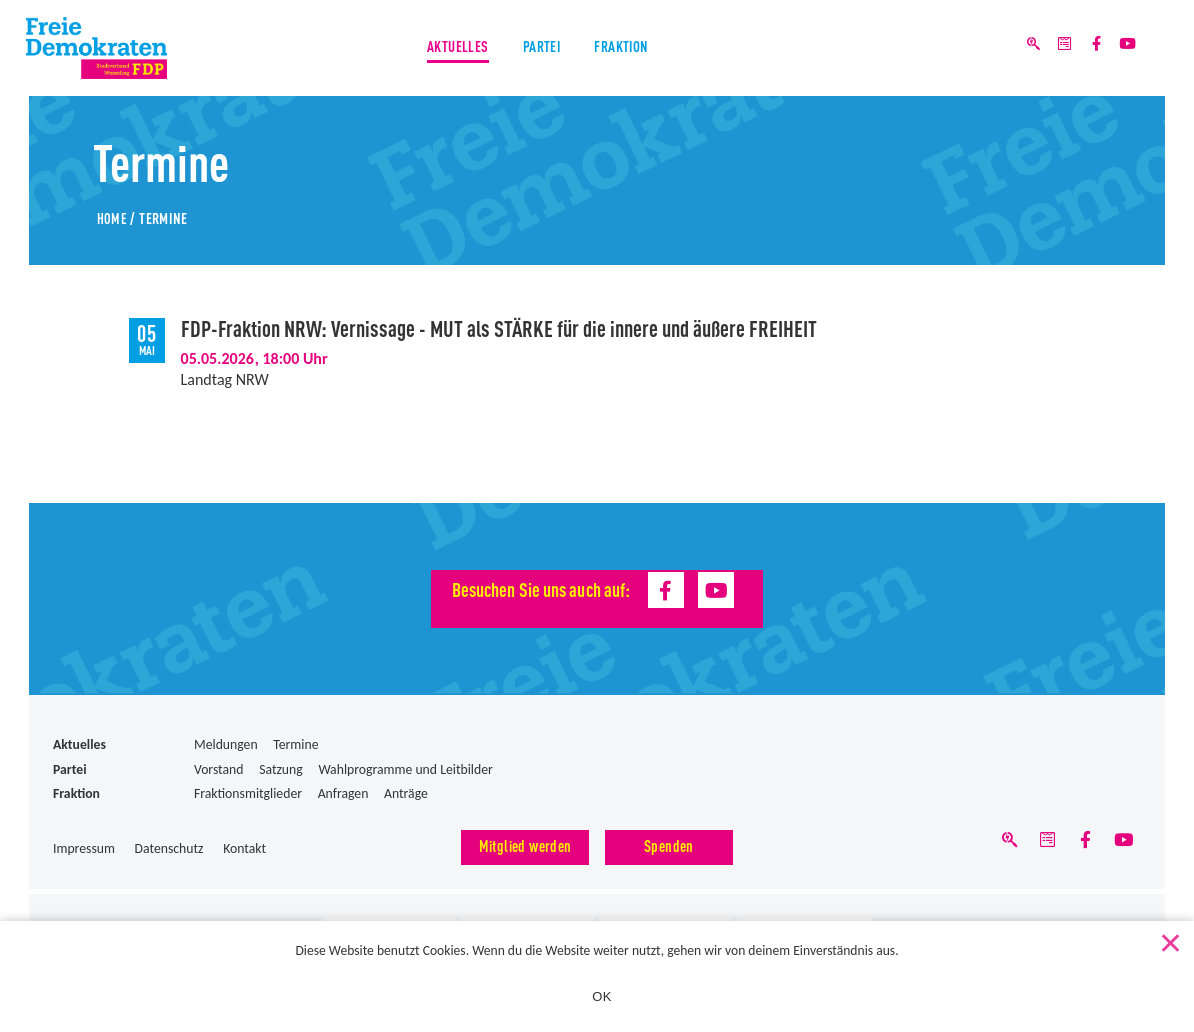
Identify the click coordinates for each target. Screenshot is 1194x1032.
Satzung (281, 769)
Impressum (84, 848)
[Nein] (1169, 937)
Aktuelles (452, 49)
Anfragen (343, 793)
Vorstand (219, 769)
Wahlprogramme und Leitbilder (405, 769)
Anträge (406, 793)
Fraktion (626, 49)
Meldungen (226, 744)
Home (112, 217)
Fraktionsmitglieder (248, 793)
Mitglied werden (525, 845)
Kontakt (244, 848)
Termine (295, 744)
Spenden (669, 845)
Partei (541, 49)
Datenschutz (169, 848)
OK (601, 996)
